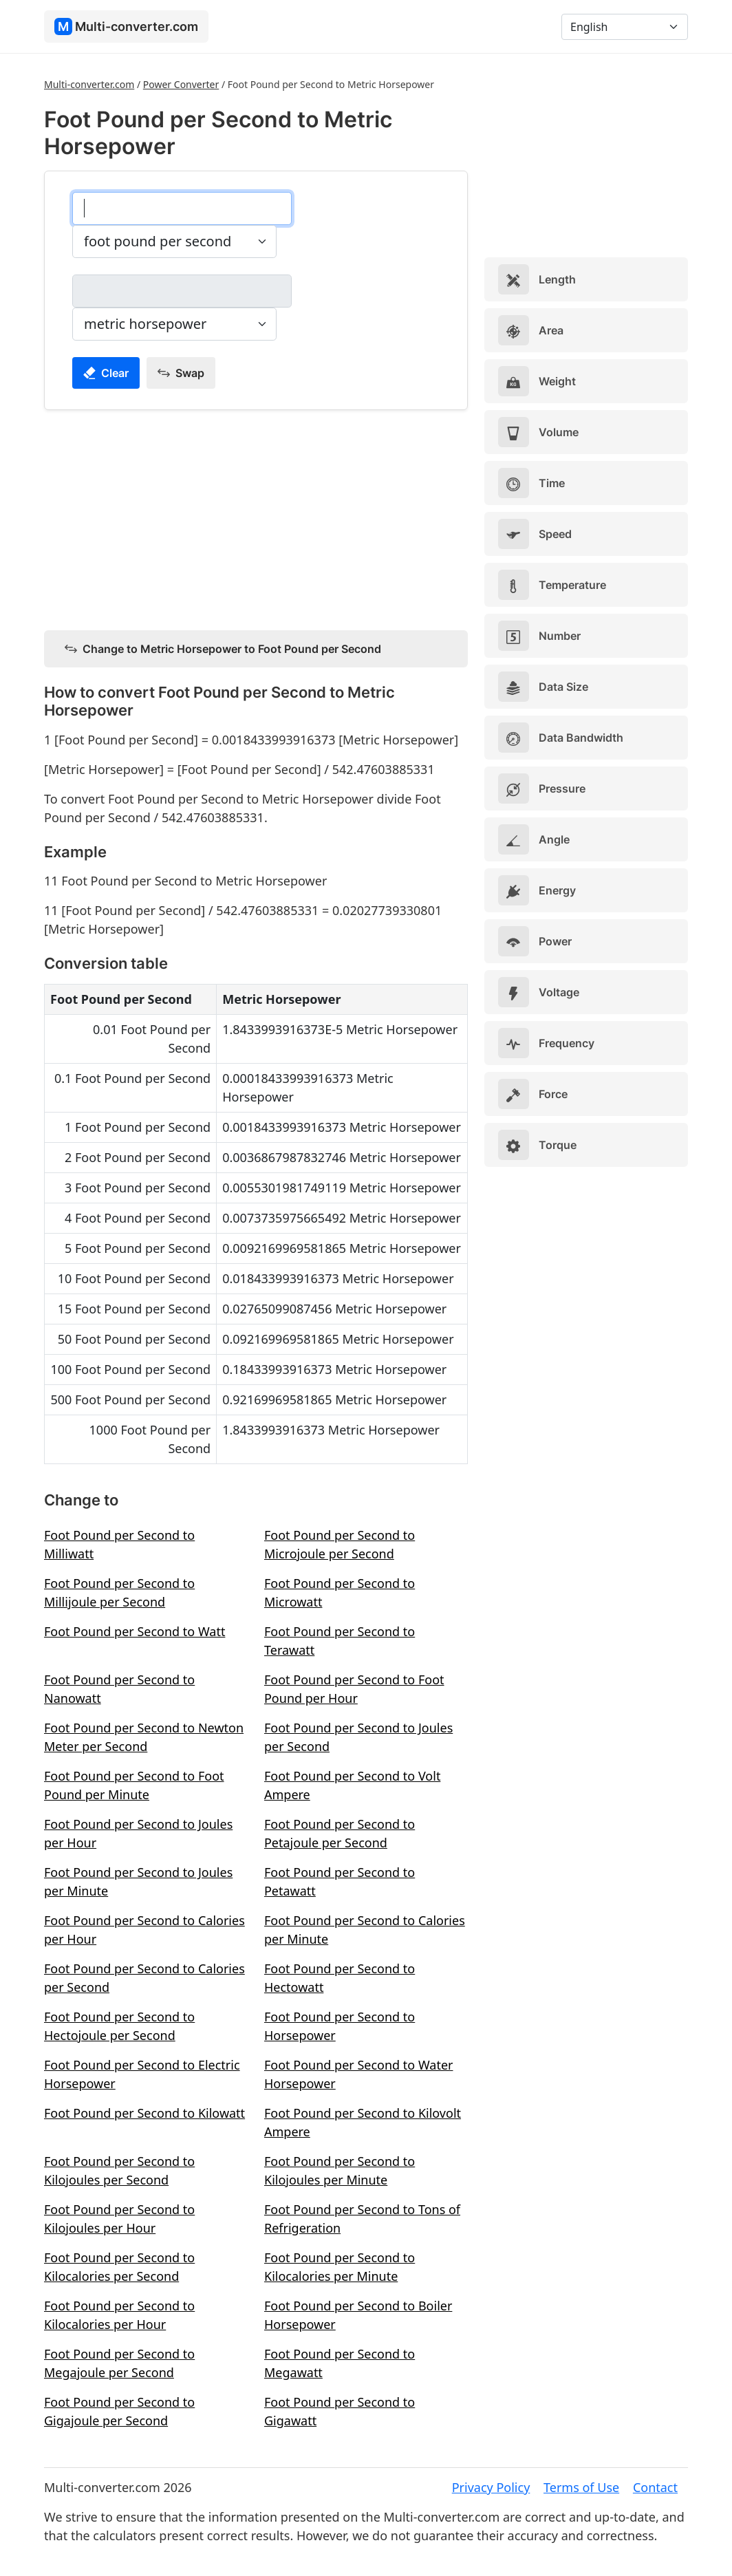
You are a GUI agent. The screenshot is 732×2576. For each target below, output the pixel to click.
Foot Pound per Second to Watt (134, 1631)
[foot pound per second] (182, 208)
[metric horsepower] (182, 291)
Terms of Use (581, 2487)
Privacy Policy (491, 2487)
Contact (655, 2487)
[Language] (624, 27)
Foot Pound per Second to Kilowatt (144, 2113)
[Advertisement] (256, 517)
